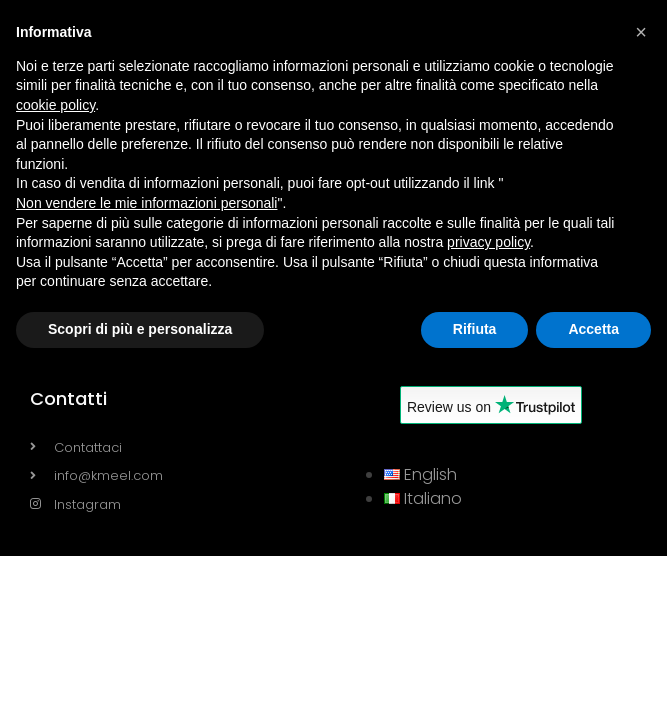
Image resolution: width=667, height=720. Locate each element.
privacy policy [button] (488, 242)
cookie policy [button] (55, 105)
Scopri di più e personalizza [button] (140, 329)
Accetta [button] (593, 329)
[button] (641, 32)
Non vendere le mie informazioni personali (146, 203)
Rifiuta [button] (475, 329)
